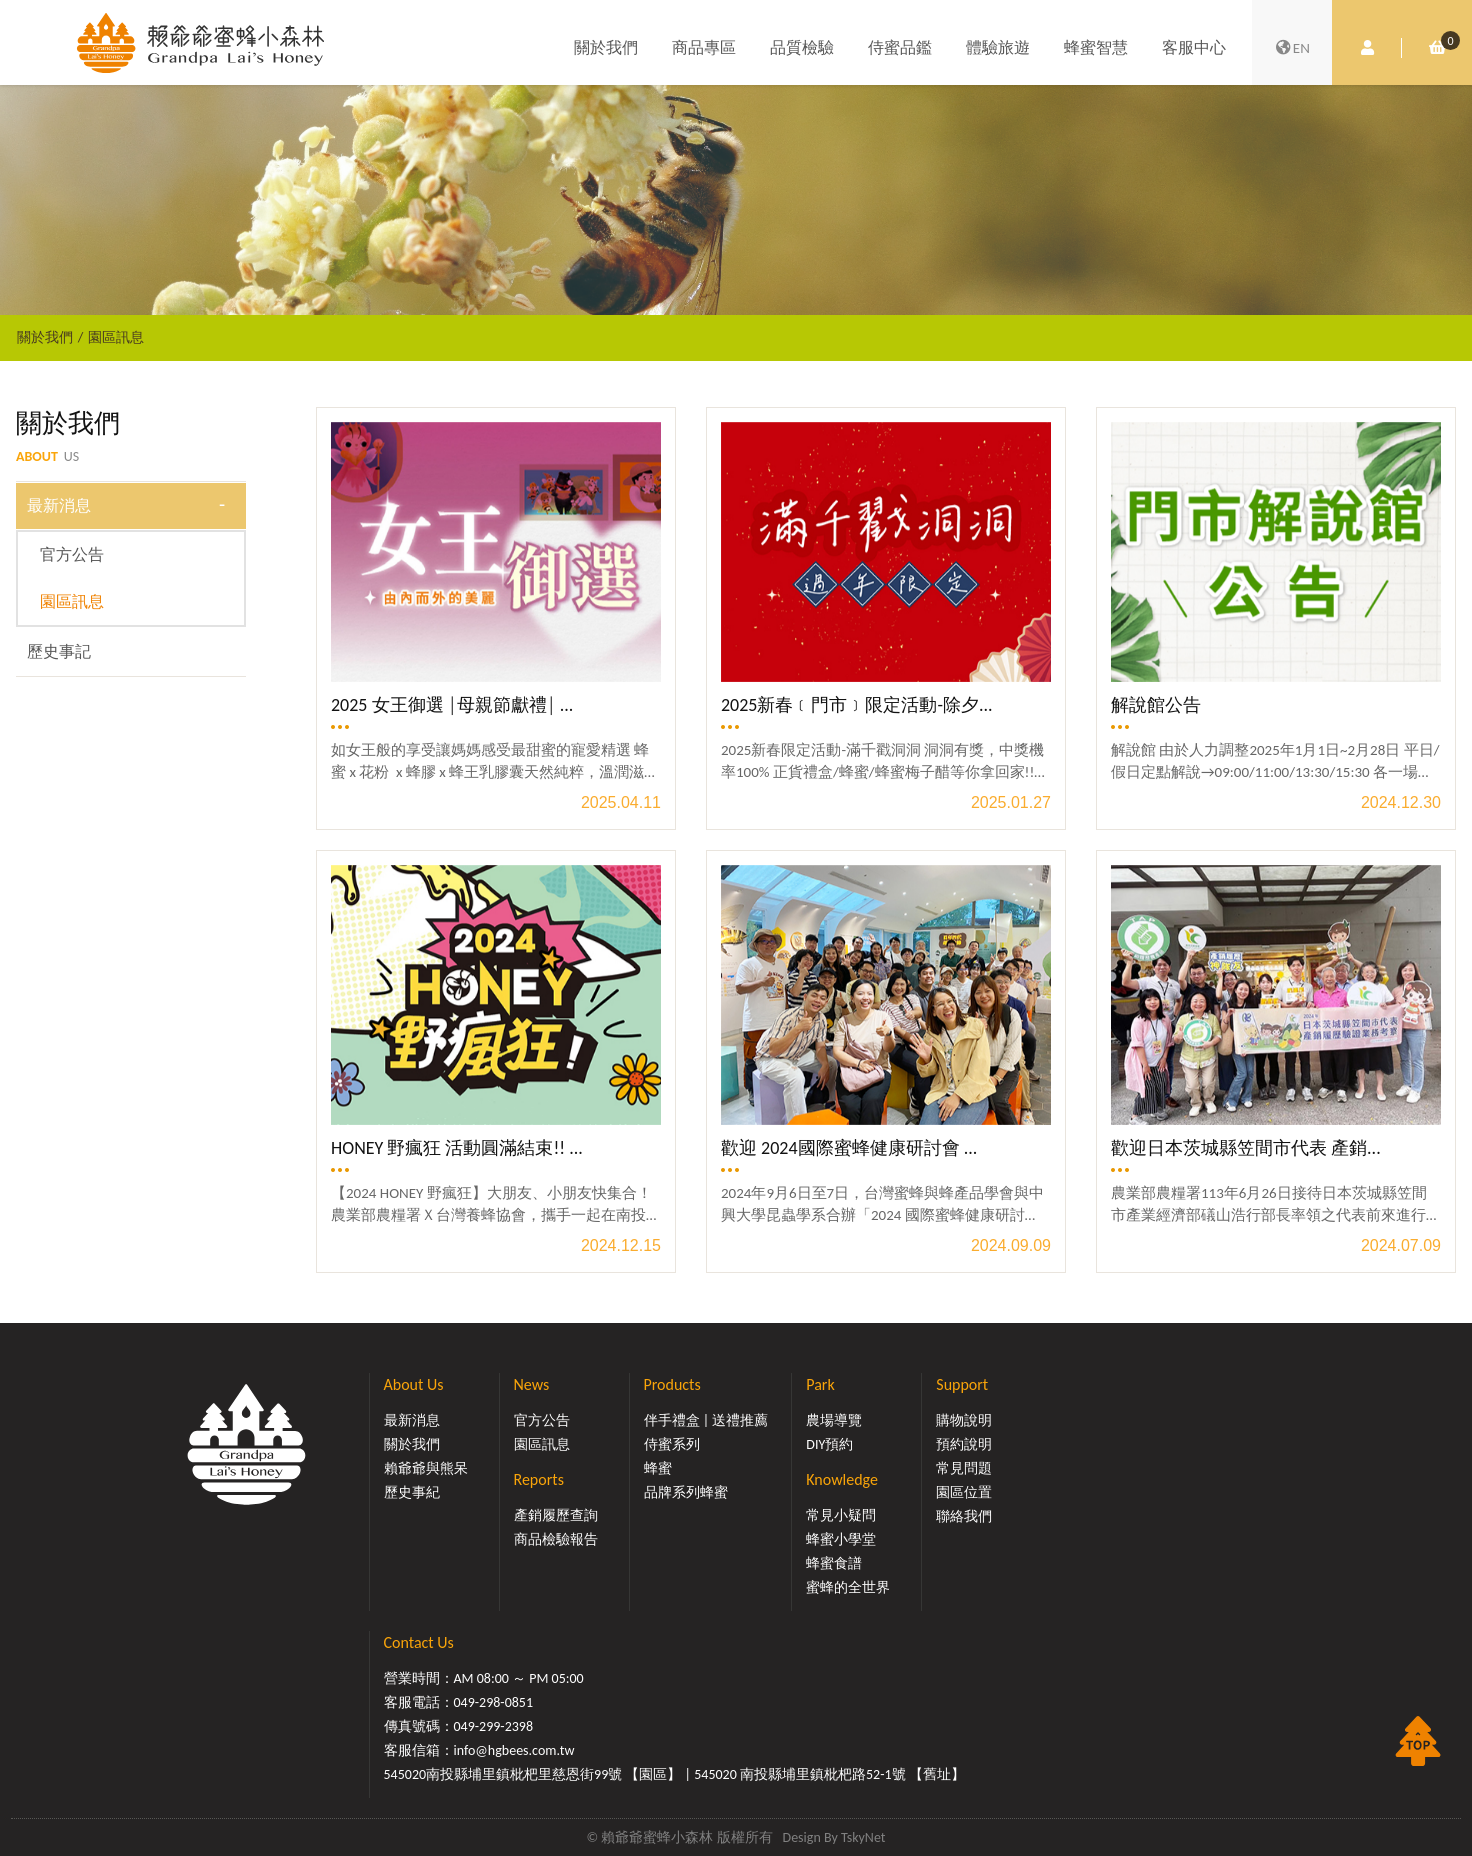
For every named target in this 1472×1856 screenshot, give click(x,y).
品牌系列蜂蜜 (686, 1492)
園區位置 (964, 1492)
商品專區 (704, 47)
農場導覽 (834, 1420)
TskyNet (863, 1837)
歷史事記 (59, 651)
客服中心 (1194, 47)
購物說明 (964, 1420)
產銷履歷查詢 (556, 1515)
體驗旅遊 (998, 47)
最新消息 (59, 505)
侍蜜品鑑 (900, 47)
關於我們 (606, 47)
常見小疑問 (841, 1515)
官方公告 (72, 554)
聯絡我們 (964, 1516)
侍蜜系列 (672, 1444)
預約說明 (964, 1444)
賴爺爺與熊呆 (426, 1468)
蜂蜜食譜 (834, 1563)
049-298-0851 (494, 1702)
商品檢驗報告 (556, 1539)
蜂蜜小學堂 (841, 1539)
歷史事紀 (412, 1492)
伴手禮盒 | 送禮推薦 (706, 1420)
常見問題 (964, 1468)
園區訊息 (116, 337)
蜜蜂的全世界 (848, 1587)
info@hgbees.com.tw (514, 1750)
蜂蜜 (658, 1468)
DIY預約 (829, 1444)
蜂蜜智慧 (1096, 47)
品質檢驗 (802, 47)
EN (1292, 48)
